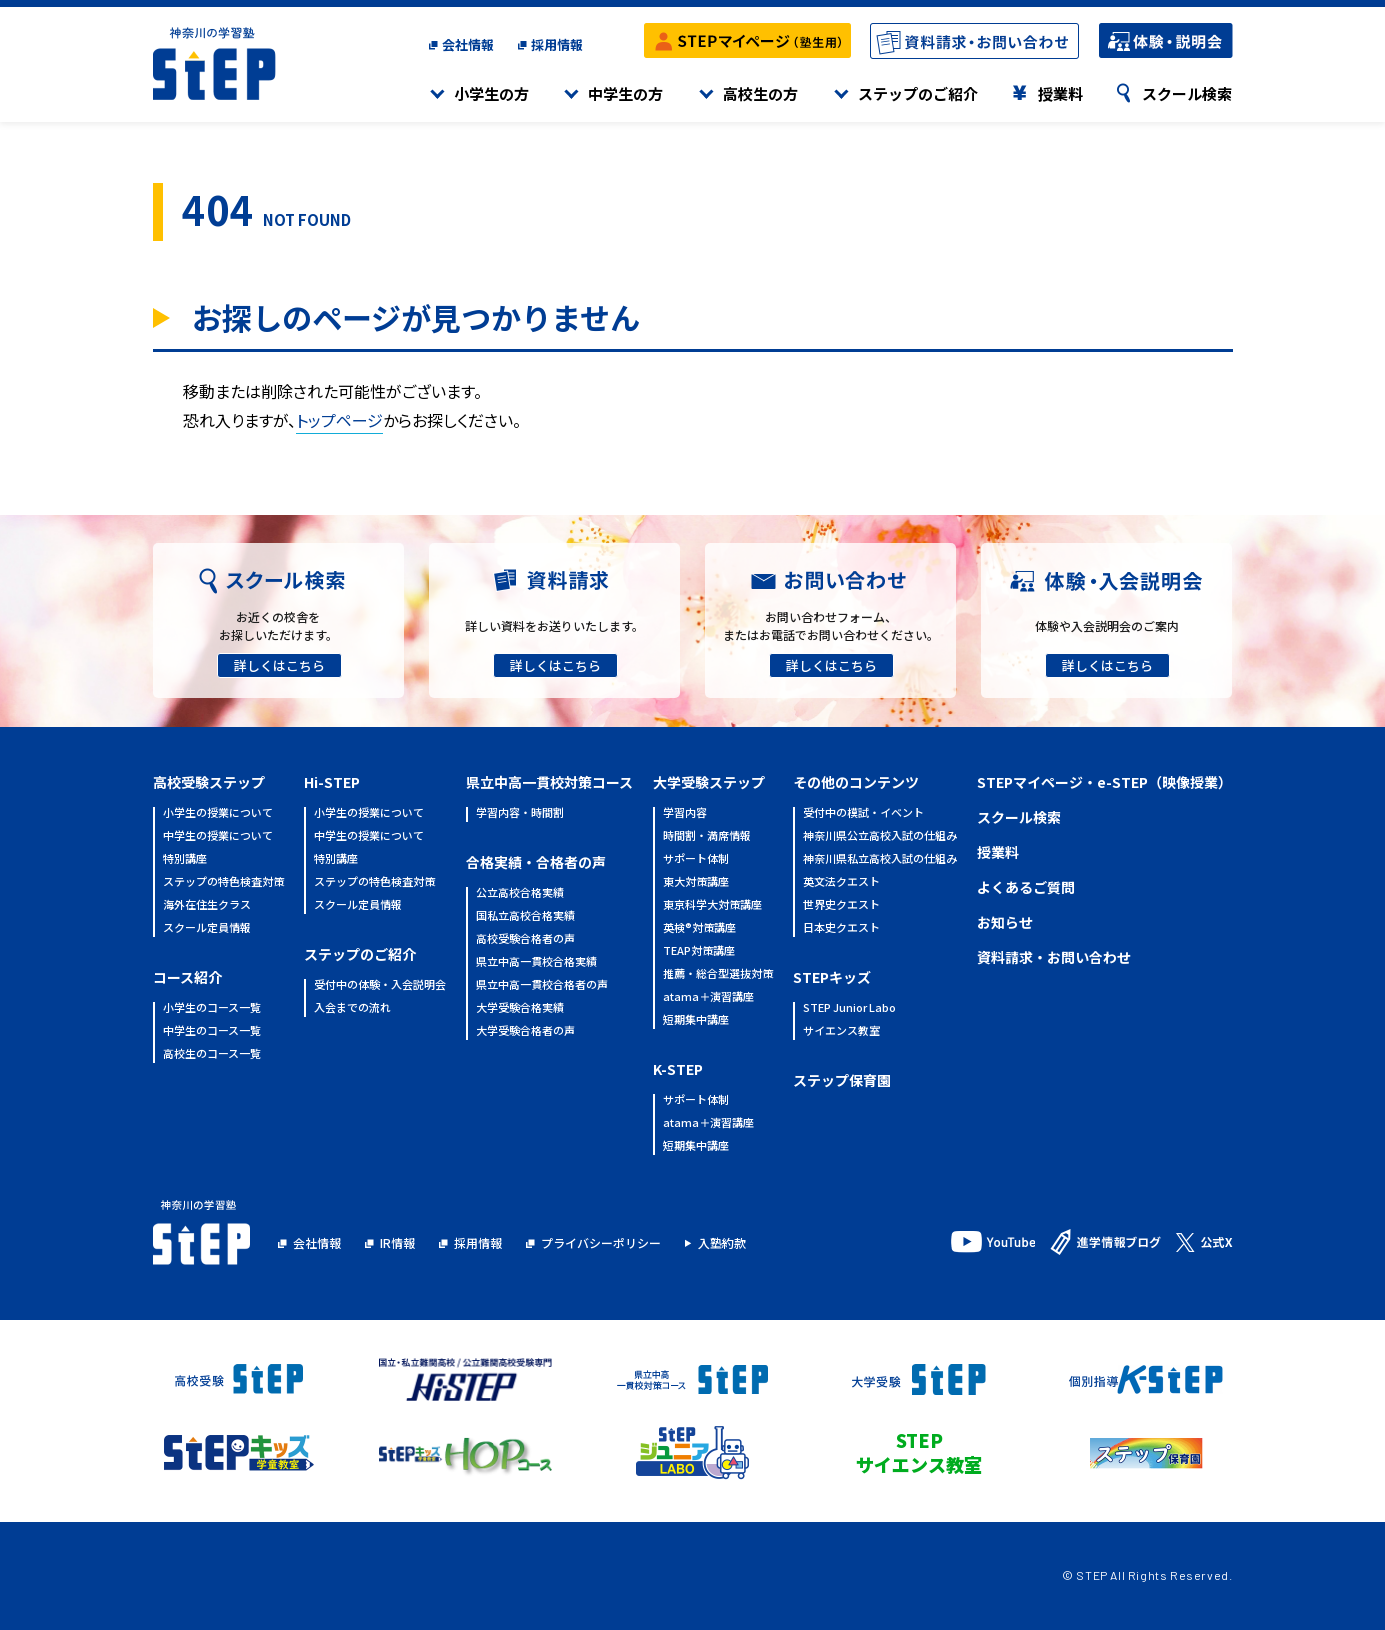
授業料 (1060, 93)
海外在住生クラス (207, 905)
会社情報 (468, 44)
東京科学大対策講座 (712, 905)
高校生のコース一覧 (212, 1054)
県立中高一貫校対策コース (549, 782)
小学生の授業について (218, 813)
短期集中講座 (696, 1020)
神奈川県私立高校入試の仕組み (880, 859)
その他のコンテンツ (856, 782)
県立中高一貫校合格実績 (536, 962)
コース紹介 (187, 977)
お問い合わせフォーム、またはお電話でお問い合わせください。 (831, 625)
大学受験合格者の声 (525, 1031)
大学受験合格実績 (520, 1008)
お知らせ (1005, 922)
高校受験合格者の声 (525, 939)
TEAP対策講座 (699, 951)
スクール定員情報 (207, 928)
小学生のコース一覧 (212, 1008)
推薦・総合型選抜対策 (718, 974)
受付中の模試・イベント (863, 813)
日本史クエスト (841, 928)
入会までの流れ (352, 1008)
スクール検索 (1187, 93)
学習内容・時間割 (520, 813)
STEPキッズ (832, 977)
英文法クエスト (841, 882)
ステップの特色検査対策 (223, 882)
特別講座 (185, 859)
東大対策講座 (696, 882)
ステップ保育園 (842, 1080)
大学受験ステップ (709, 782)
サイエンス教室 (841, 1031)
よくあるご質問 (1026, 887)
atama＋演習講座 (708, 997)
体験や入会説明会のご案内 (1107, 625)
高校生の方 (760, 93)
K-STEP (678, 1069)
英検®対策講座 (699, 928)
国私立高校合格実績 (525, 916)
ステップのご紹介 (918, 93)
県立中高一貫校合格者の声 (542, 985)
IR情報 (397, 1242)
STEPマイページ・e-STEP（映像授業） (1104, 782)
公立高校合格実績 (520, 893)
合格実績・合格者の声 (536, 862)
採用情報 (557, 44)
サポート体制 (696, 859)
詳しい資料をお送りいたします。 (554, 625)
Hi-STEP (332, 782)
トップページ (339, 420)
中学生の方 (625, 93)
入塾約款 (722, 1242)
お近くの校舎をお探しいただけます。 (278, 625)
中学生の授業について (218, 836)
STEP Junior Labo (849, 1008)
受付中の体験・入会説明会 (380, 985)
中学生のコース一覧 (212, 1031)
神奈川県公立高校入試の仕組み (880, 836)
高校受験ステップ (209, 782)
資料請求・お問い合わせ (1054, 957)
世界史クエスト (841, 905)
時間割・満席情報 (707, 836)
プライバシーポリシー (601, 1242)
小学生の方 (491, 93)
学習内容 (685, 813)
